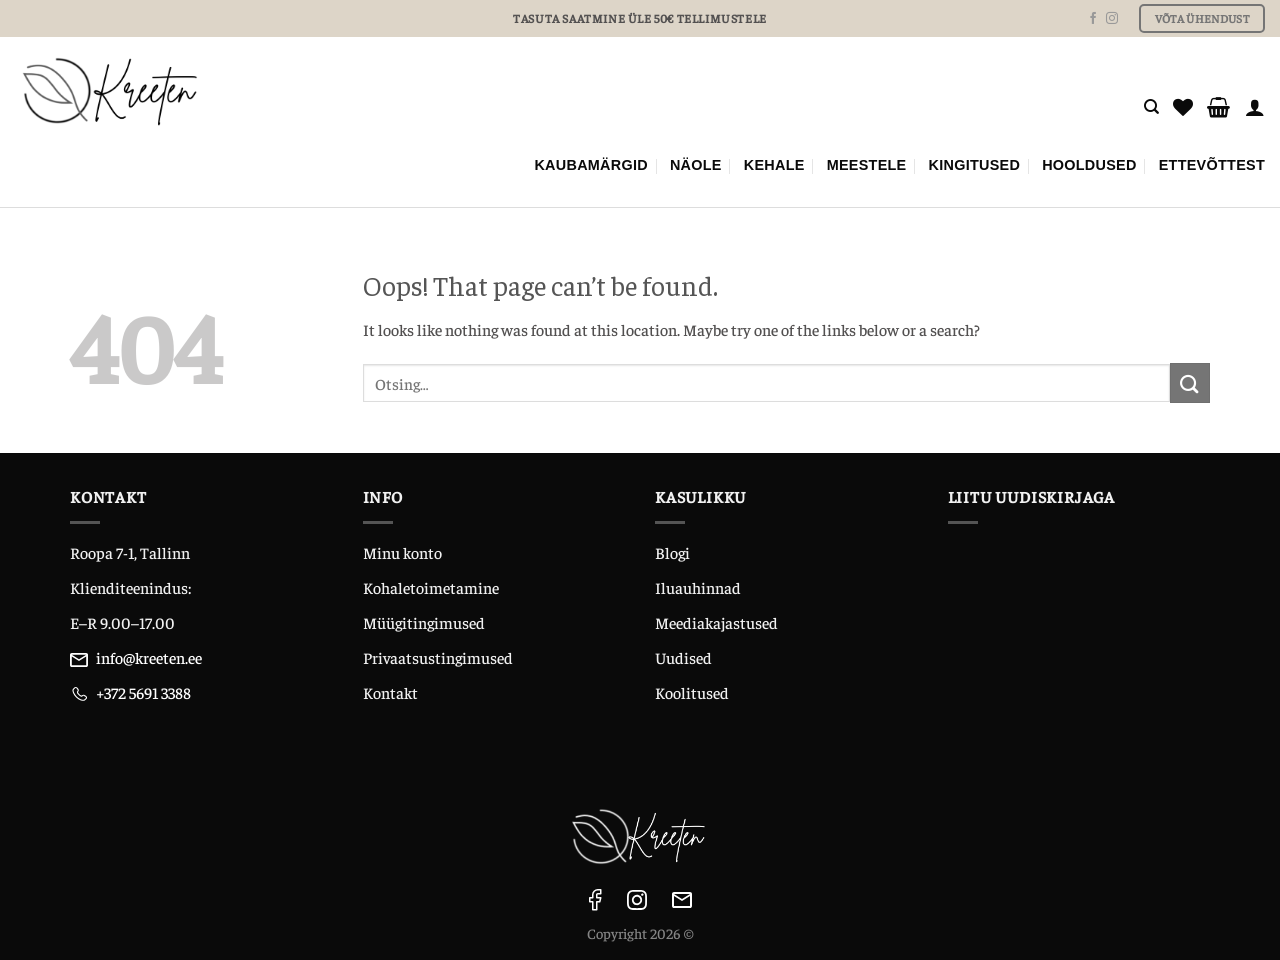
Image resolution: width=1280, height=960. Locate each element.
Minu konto (402, 552)
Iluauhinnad (698, 587)
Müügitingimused (424, 622)
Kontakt (390, 692)
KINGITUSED (975, 165)
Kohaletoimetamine (431, 587)
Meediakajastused (716, 622)
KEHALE (774, 165)
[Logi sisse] (1255, 107)
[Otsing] (1151, 107)
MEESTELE (867, 165)
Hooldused (1089, 165)
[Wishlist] (1183, 107)
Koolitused (692, 692)
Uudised (683, 657)
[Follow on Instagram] (1112, 19)
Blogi (672, 552)
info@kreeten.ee (149, 657)
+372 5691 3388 (143, 692)
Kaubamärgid (591, 165)
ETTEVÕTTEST (1212, 165)
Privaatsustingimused (438, 657)
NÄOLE (696, 165)
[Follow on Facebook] (1093, 19)
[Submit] (1190, 382)
